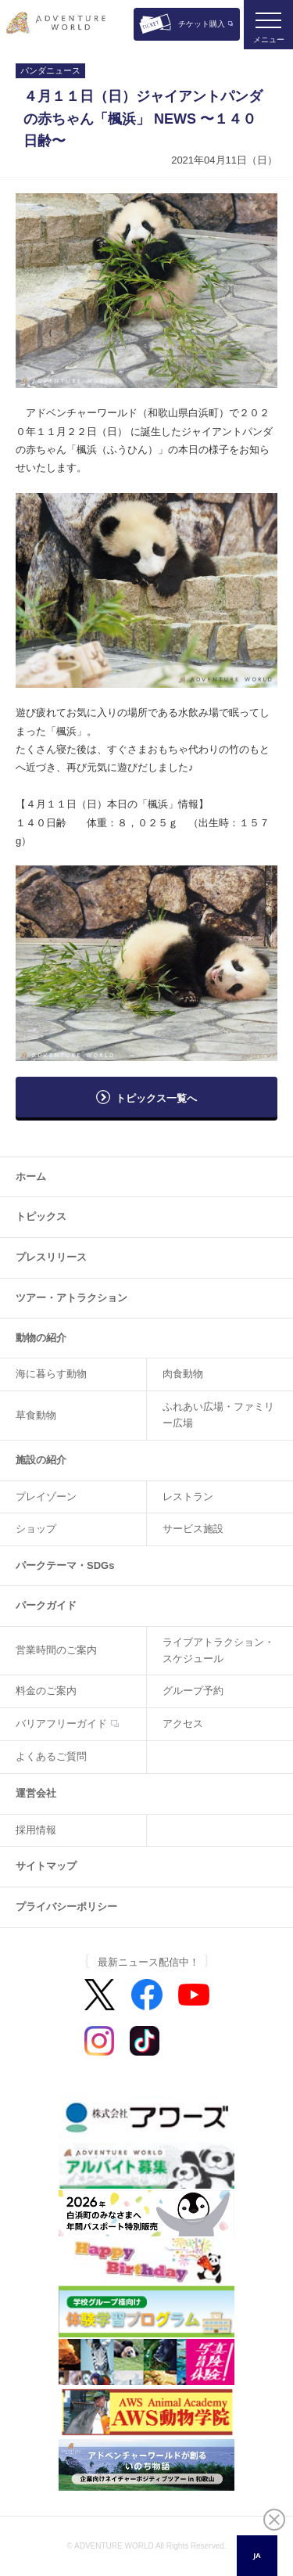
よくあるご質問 (51, 1756)
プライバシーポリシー (66, 1906)
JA (256, 2555)
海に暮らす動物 (51, 1374)
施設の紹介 (41, 1460)
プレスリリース (51, 1257)
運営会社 (36, 1793)
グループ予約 (193, 1690)
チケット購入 (201, 24)
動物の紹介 (41, 1338)
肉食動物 (183, 1374)
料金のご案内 (46, 1690)
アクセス (183, 1723)
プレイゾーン (46, 1496)
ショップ (36, 1528)
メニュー (268, 39)
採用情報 (36, 1830)
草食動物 (36, 1415)
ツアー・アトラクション (71, 1298)
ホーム (31, 1176)
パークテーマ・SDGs (65, 1565)
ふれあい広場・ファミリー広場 (218, 1415)
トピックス (41, 1216)
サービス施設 (193, 1528)
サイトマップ (46, 1866)
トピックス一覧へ (156, 1098)
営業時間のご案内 (56, 1650)
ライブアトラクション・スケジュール (218, 1650)
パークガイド (46, 1605)
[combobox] (257, 2555)
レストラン (188, 1496)
